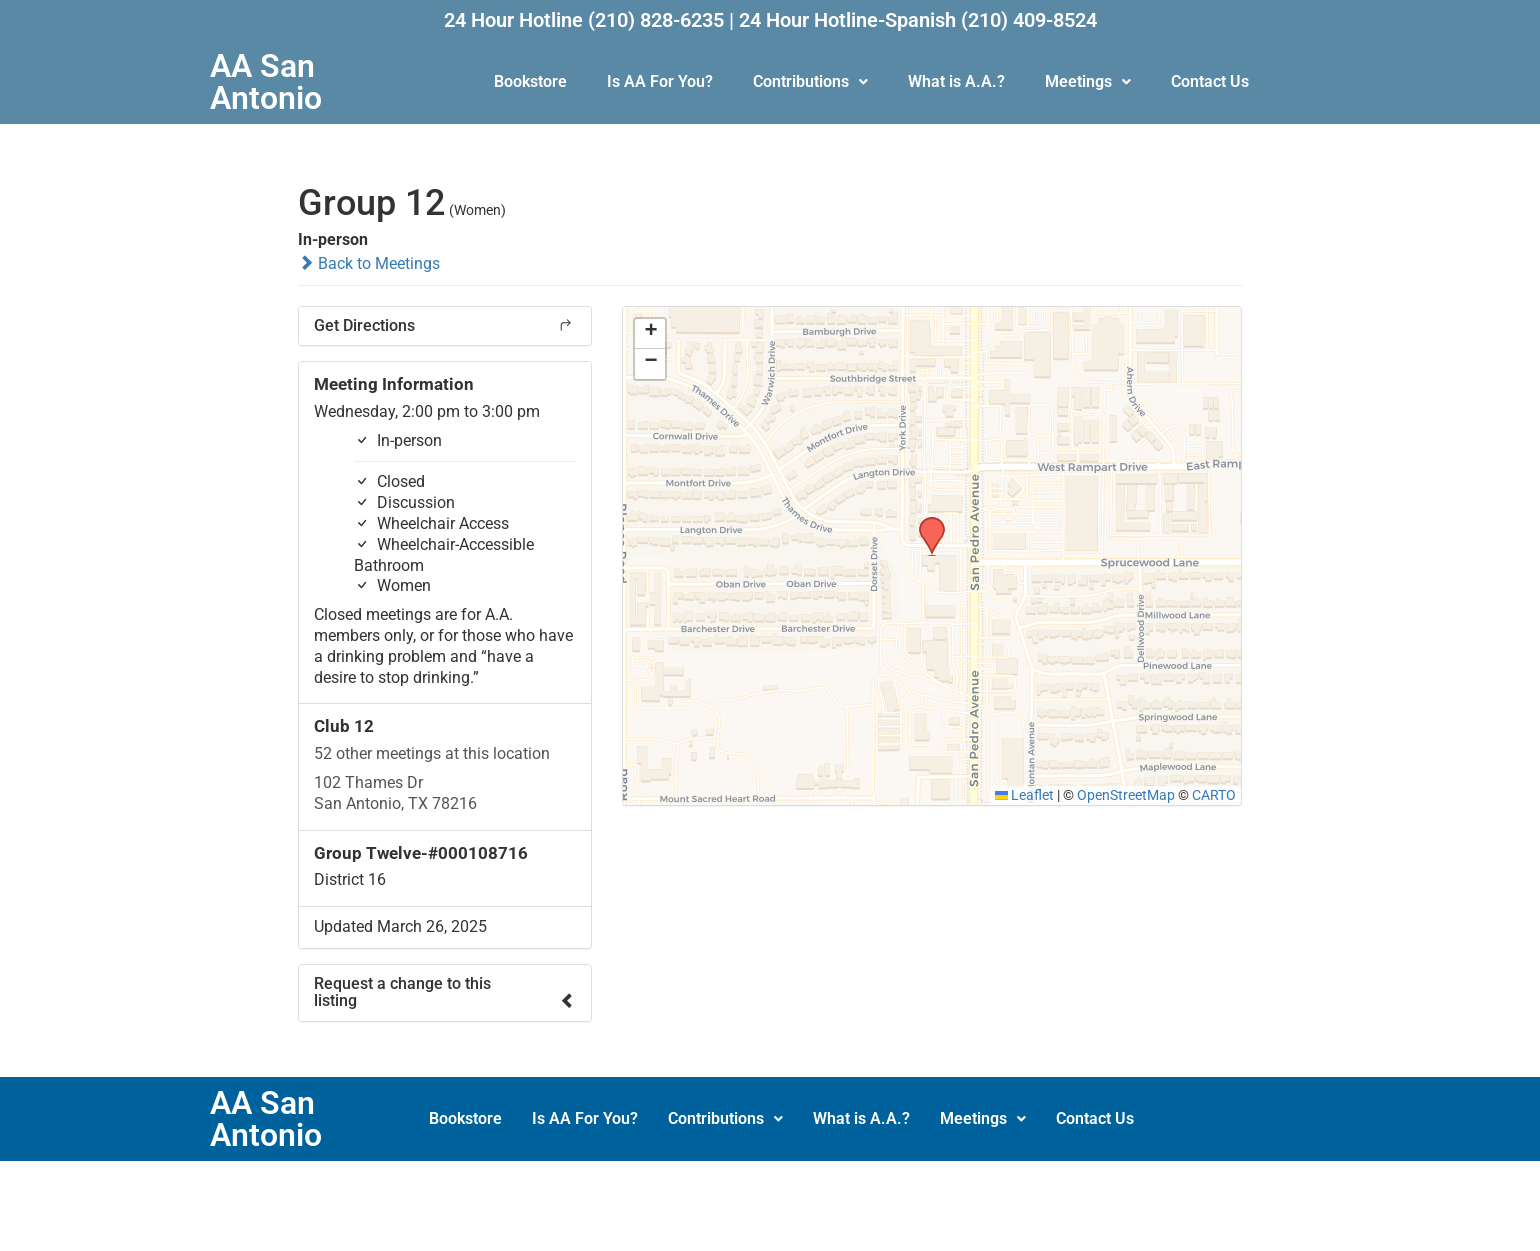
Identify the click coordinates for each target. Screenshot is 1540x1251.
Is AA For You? (660, 81)
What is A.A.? (956, 81)
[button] (810, 82)
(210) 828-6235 (656, 20)
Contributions (810, 81)
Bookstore (530, 81)
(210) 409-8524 (1029, 20)
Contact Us (1210, 81)
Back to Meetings (369, 263)
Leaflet (1025, 795)
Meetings (1088, 81)
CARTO (1214, 795)
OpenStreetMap (1126, 795)
